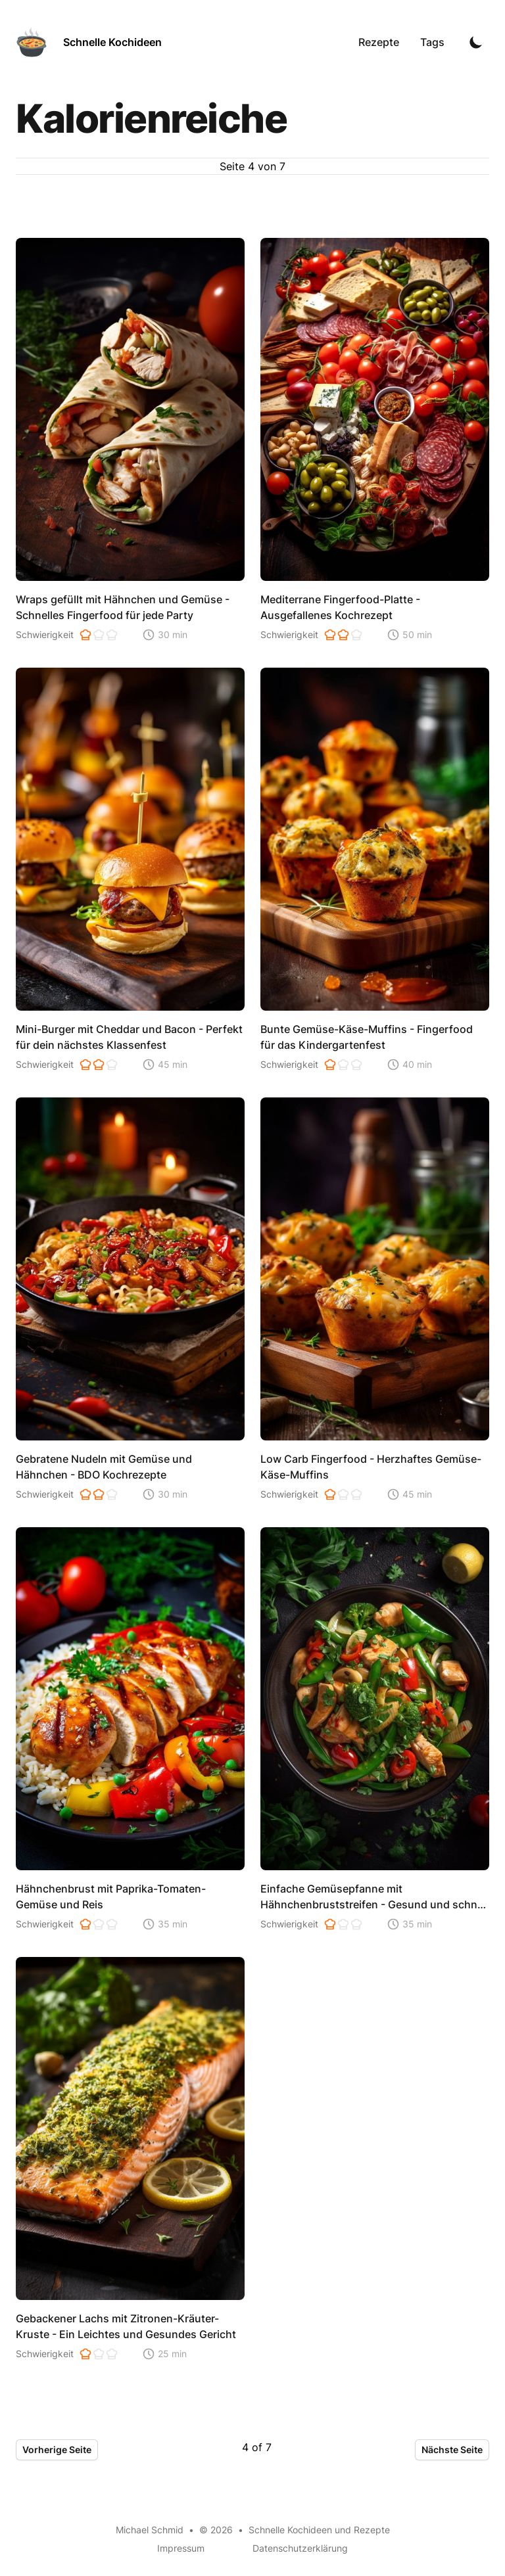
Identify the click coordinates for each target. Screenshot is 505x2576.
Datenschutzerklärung (300, 2548)
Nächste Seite (452, 2449)
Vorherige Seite (56, 2449)
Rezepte (378, 42)
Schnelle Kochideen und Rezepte (319, 2529)
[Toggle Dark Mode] (476, 42)
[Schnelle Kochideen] (89, 42)
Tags (432, 42)
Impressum (180, 2548)
